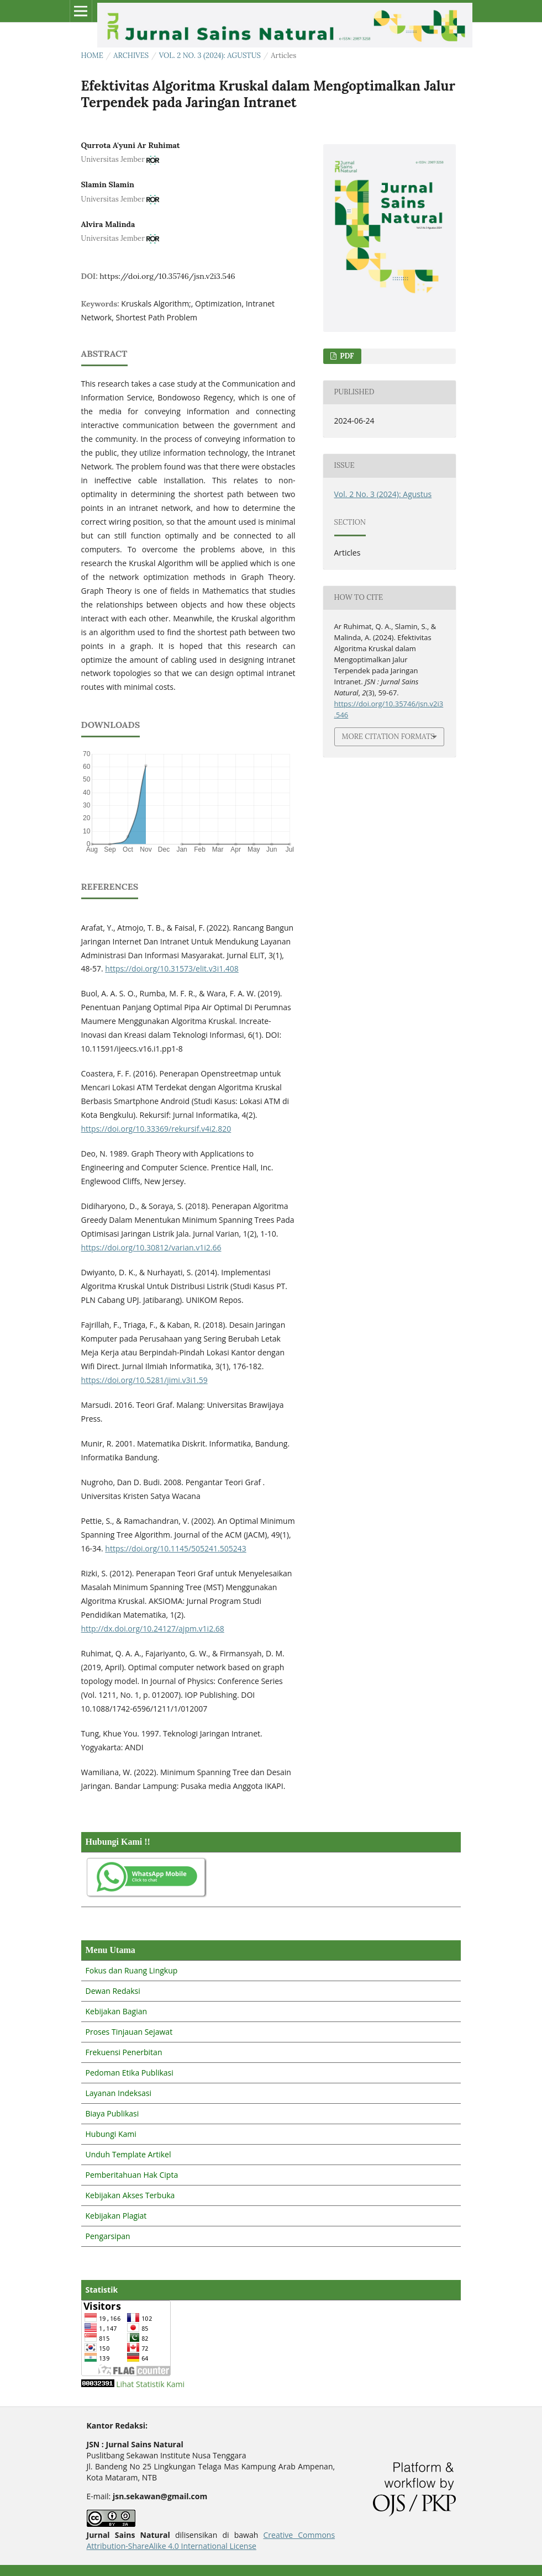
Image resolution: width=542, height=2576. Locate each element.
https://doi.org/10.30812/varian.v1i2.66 (151, 1247)
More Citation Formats (388, 736)
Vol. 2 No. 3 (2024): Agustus (210, 55)
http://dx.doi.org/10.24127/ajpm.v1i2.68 (152, 1628)
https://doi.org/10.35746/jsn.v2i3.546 (167, 276)
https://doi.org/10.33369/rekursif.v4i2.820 (156, 1128)
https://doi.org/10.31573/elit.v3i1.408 (172, 968)
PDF (346, 356)
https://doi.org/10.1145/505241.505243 (175, 1548)
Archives (131, 55)
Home (92, 55)
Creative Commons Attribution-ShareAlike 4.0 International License (211, 2540)
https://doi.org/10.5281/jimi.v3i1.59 (144, 1380)
